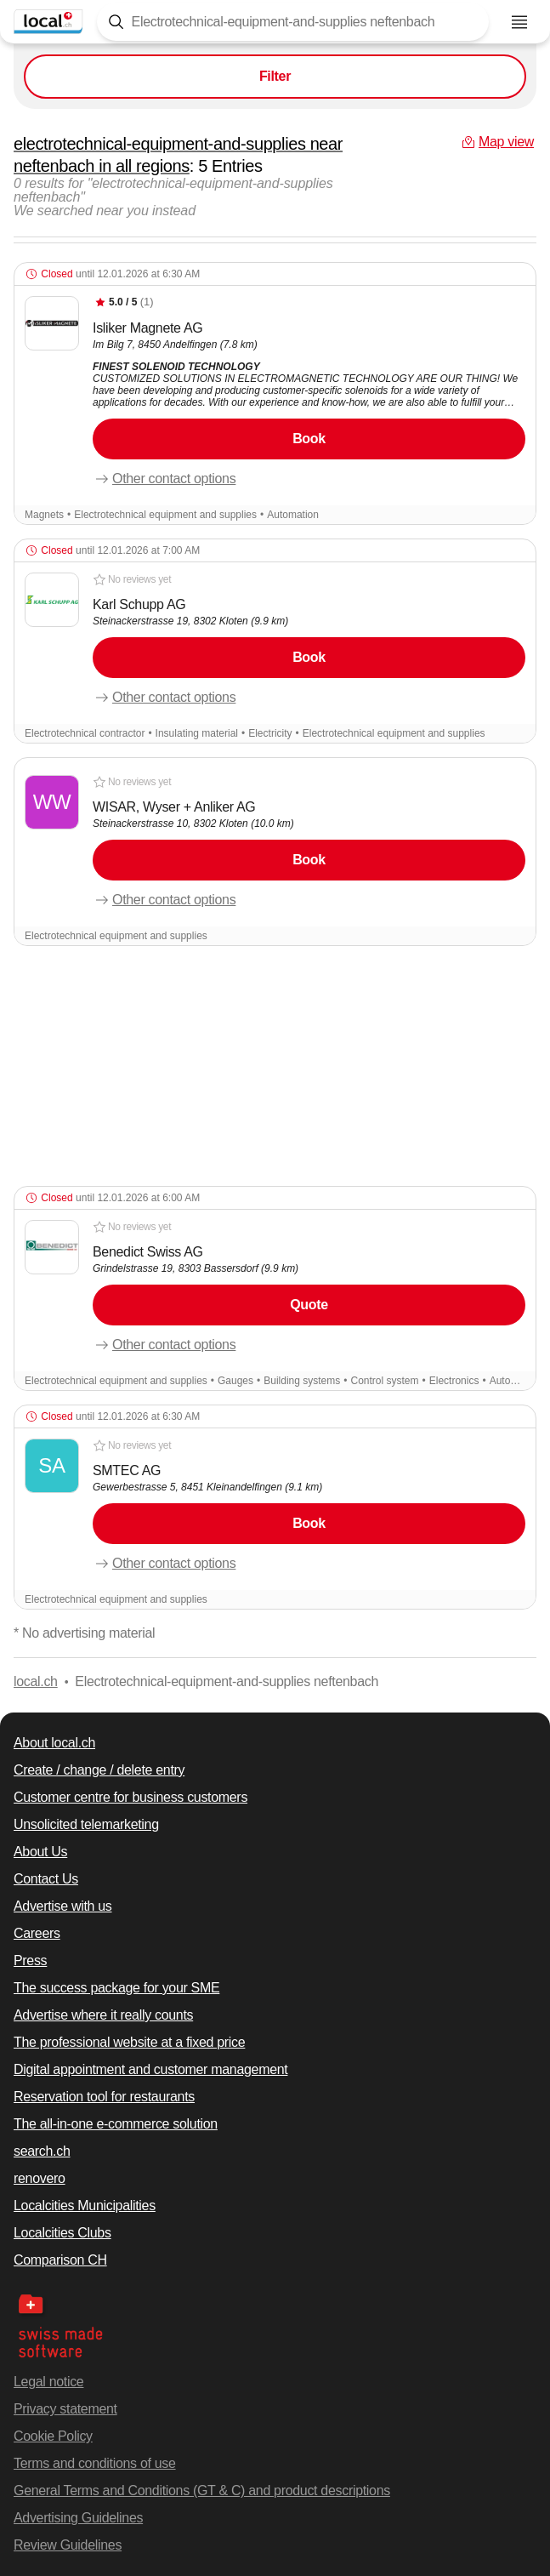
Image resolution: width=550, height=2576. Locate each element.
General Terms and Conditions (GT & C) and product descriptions (202, 2490)
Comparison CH (60, 2260)
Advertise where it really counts (103, 2015)
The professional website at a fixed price (129, 2042)
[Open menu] (519, 22)
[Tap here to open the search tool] (293, 22)
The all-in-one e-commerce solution (116, 2124)
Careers (37, 1933)
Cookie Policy (53, 2436)
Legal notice (48, 2381)
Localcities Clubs (62, 2233)
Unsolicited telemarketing (86, 1824)
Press (30, 1960)
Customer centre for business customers (130, 1797)
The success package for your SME (116, 1987)
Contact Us (46, 1879)
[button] (275, 393)
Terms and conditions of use (95, 2463)
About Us (40, 1851)
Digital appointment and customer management (150, 2069)
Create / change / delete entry (99, 1770)
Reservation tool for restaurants (104, 2096)
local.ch (36, 1681)
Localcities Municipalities (85, 2205)
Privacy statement (65, 2409)
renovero (39, 2178)
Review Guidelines (68, 2545)
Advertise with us (63, 1906)
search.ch (42, 2151)
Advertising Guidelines (78, 2517)
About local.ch (54, 1742)
